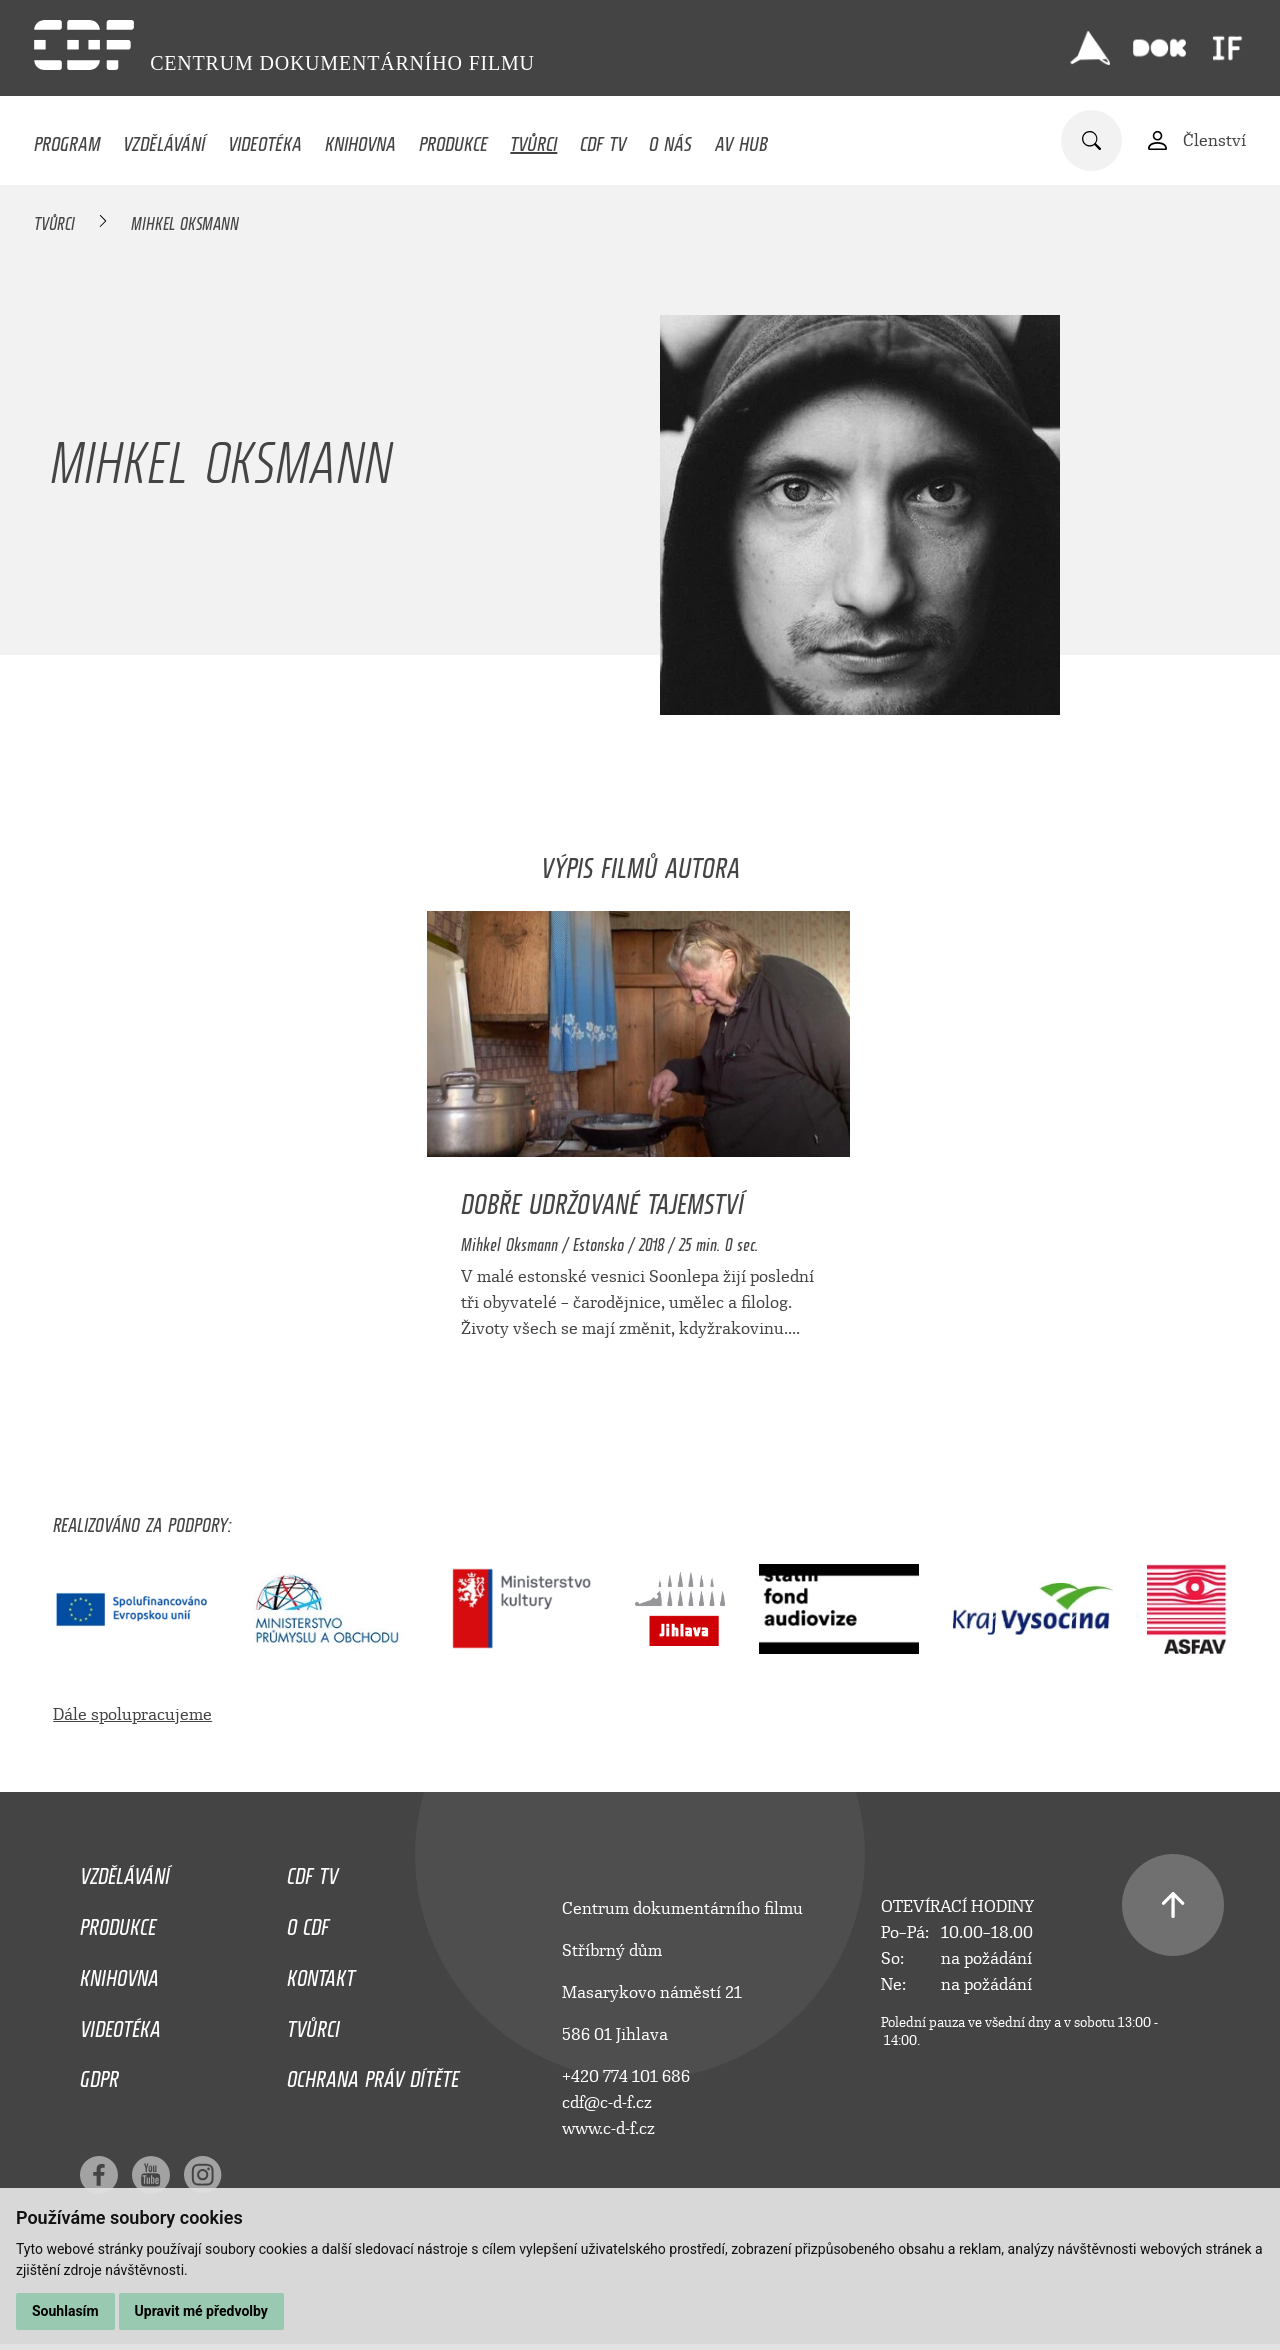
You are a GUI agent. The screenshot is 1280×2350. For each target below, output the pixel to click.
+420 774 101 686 (626, 2076)
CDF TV (603, 139)
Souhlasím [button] (65, 2311)
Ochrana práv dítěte (373, 2074)
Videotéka (265, 139)
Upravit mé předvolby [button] (201, 2311)
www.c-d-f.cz (608, 2128)
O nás (670, 139)
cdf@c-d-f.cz (607, 2102)
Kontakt (321, 1973)
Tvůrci (533, 139)
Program (67, 139)
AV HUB (741, 139)
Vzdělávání (164, 139)
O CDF (308, 1922)
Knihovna (360, 139)
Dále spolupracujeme (132, 1714)
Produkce (453, 139)
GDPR (99, 2074)
